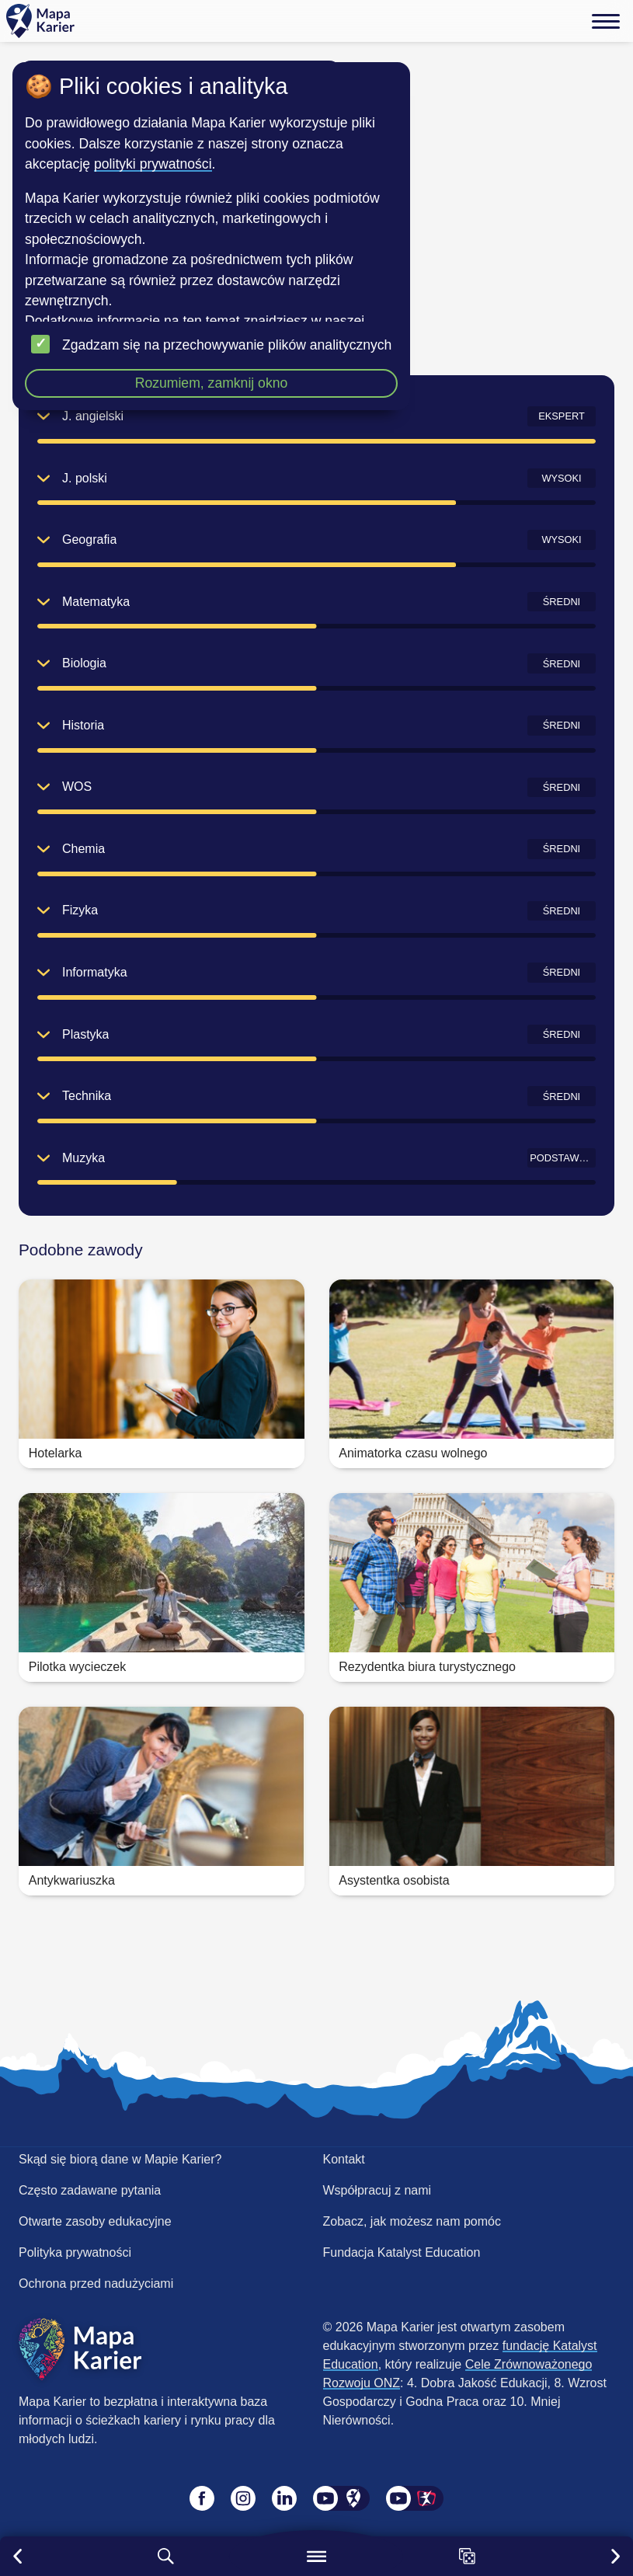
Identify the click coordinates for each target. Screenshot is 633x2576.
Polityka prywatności (75, 2252)
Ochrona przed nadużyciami (96, 2283)
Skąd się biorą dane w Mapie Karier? (120, 2159)
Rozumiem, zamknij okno (211, 383)
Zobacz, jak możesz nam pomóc (412, 2221)
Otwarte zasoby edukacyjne (95, 2221)
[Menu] (606, 21)
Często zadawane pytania (90, 2190)
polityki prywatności (153, 164)
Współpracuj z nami (377, 2190)
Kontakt (344, 2159)
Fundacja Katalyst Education (402, 2252)
